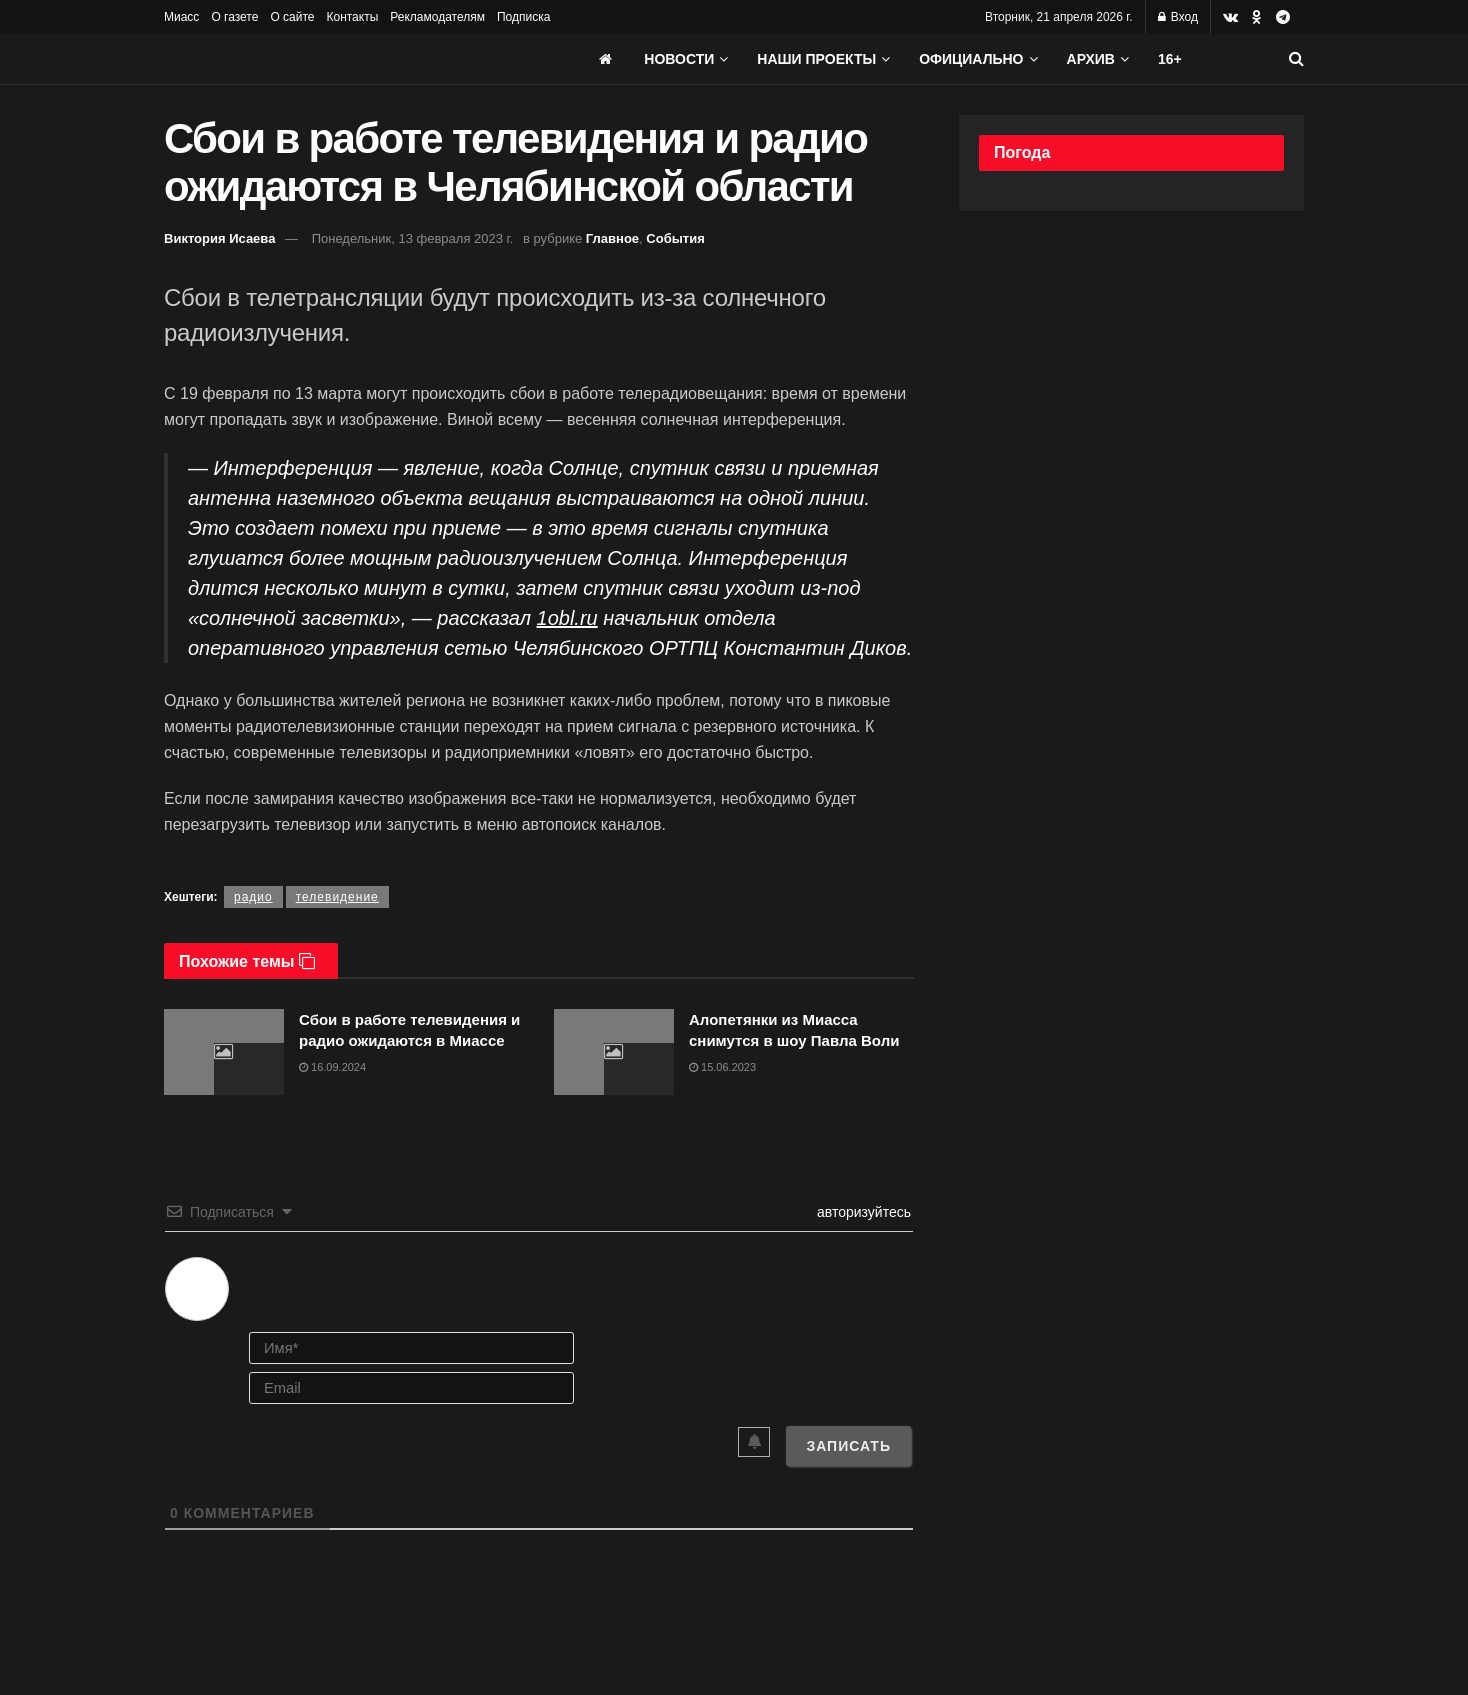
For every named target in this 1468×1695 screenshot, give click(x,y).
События (675, 238)
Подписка (523, 17)
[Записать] (848, 1446)
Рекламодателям (437, 17)
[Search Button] (1296, 59)
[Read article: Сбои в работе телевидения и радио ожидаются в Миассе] (224, 1052)
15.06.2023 (722, 1067)
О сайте (292, 17)
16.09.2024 (332, 1067)
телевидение (337, 897)
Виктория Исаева (219, 238)
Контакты (352, 17)
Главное (612, 238)
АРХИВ (1091, 59)
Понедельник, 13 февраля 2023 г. (413, 238)
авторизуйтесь (862, 1212)
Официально (971, 59)
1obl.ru (567, 618)
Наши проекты (816, 59)
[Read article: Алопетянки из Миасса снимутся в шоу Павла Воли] (614, 1052)
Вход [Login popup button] (1178, 17)
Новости (679, 59)
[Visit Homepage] (314, 59)
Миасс (181, 17)
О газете (234, 17)
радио (253, 897)
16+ (1170, 59)
